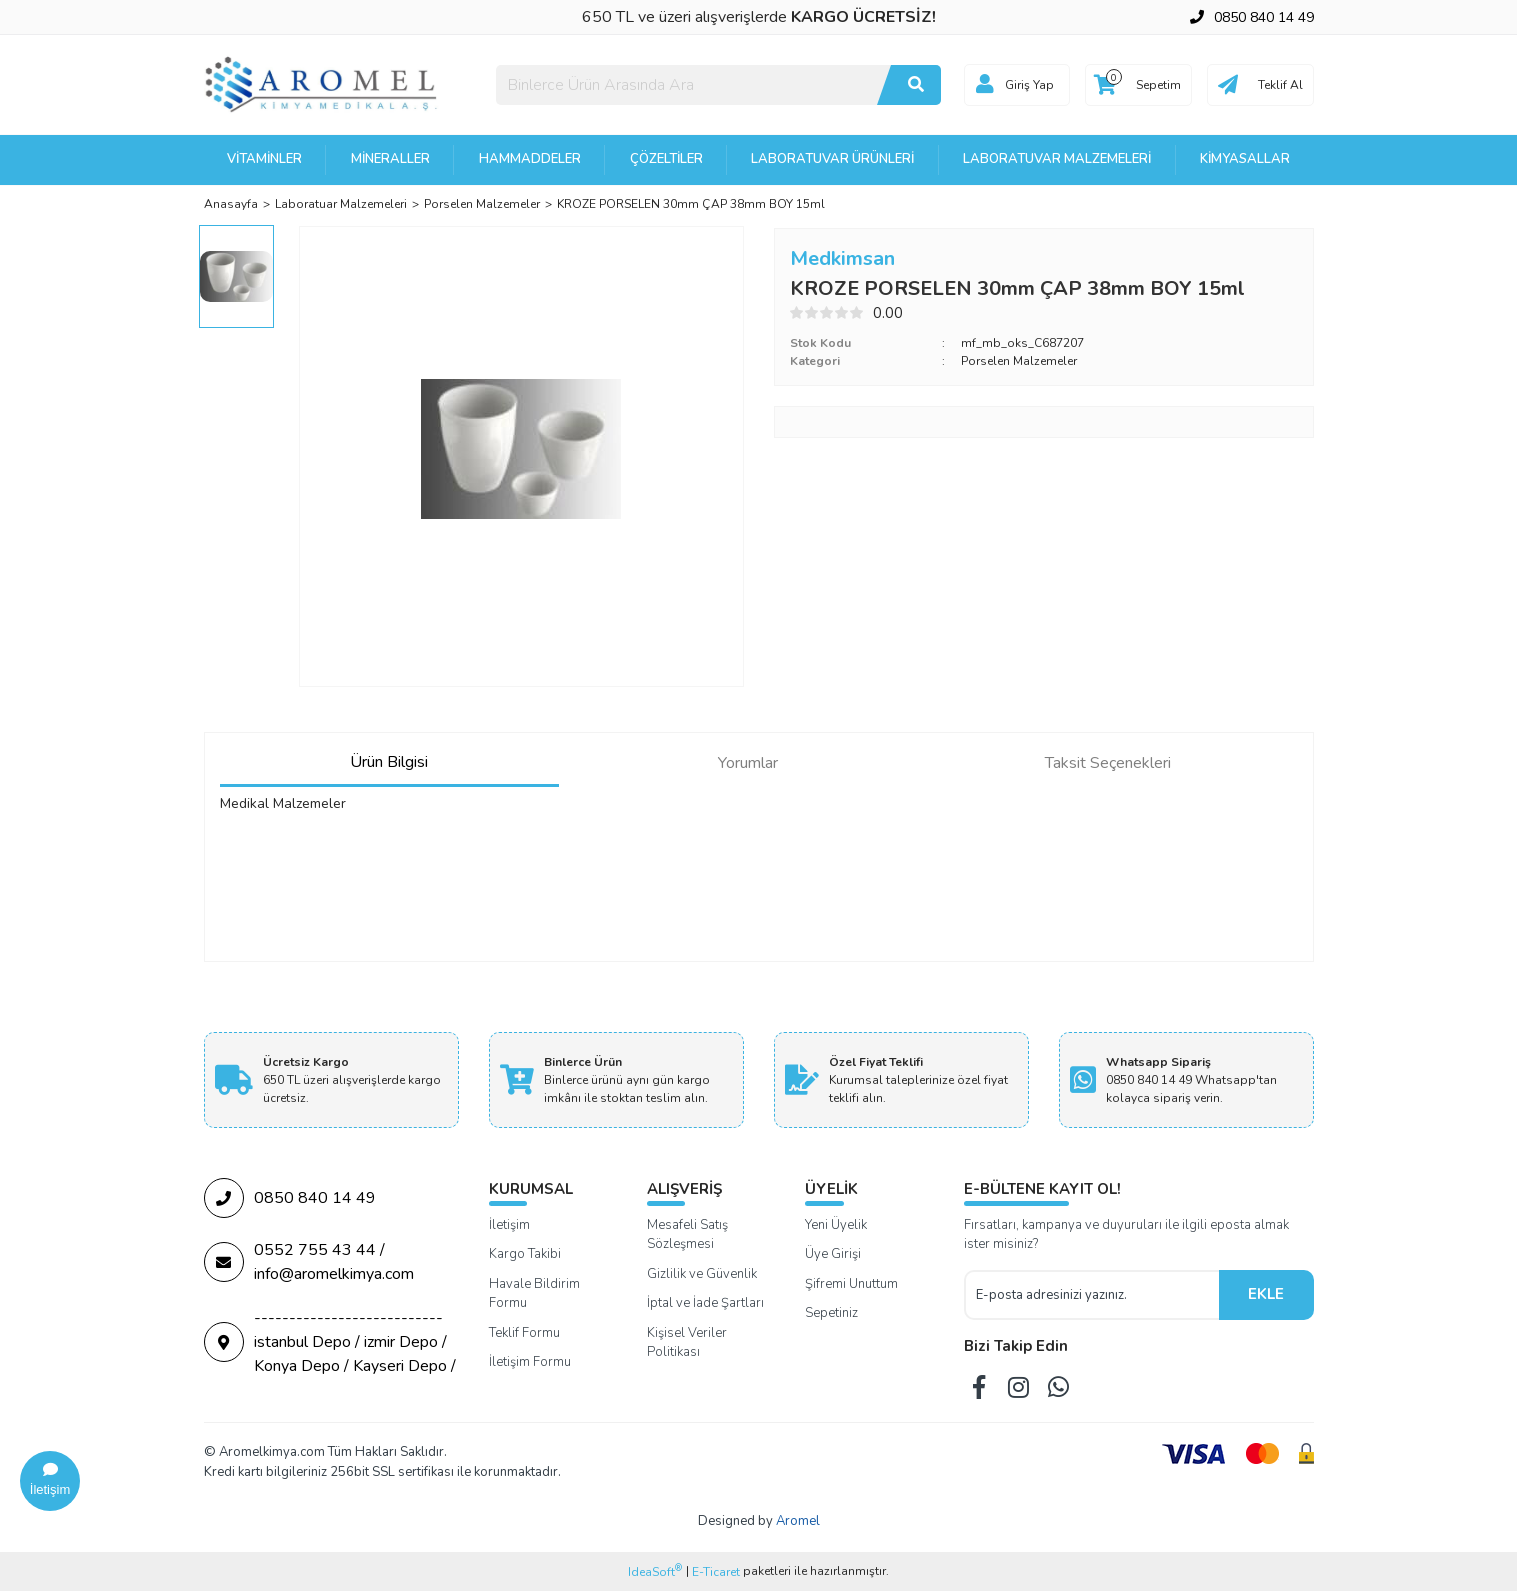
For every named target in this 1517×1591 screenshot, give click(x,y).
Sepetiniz (831, 1313)
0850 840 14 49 (290, 1198)
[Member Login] (985, 85)
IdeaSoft (655, 1571)
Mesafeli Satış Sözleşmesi (687, 1235)
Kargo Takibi (525, 1254)
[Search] (718, 85)
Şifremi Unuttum (851, 1284)
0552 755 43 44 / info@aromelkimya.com (309, 1262)
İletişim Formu (530, 1362)
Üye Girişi (833, 1254)
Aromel (798, 1521)
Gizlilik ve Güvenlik (702, 1274)
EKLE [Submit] (1266, 1294)
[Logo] (323, 84)
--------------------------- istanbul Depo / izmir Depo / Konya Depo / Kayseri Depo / (330, 1342)
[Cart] (1138, 85)
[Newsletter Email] (1091, 1295)
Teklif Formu (524, 1333)
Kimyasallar (1245, 159)
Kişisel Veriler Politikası (687, 1343)
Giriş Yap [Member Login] (1029, 85)
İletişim (509, 1225)
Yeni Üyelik (836, 1225)
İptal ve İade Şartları (705, 1303)
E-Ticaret (716, 1572)
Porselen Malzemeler (1019, 361)
